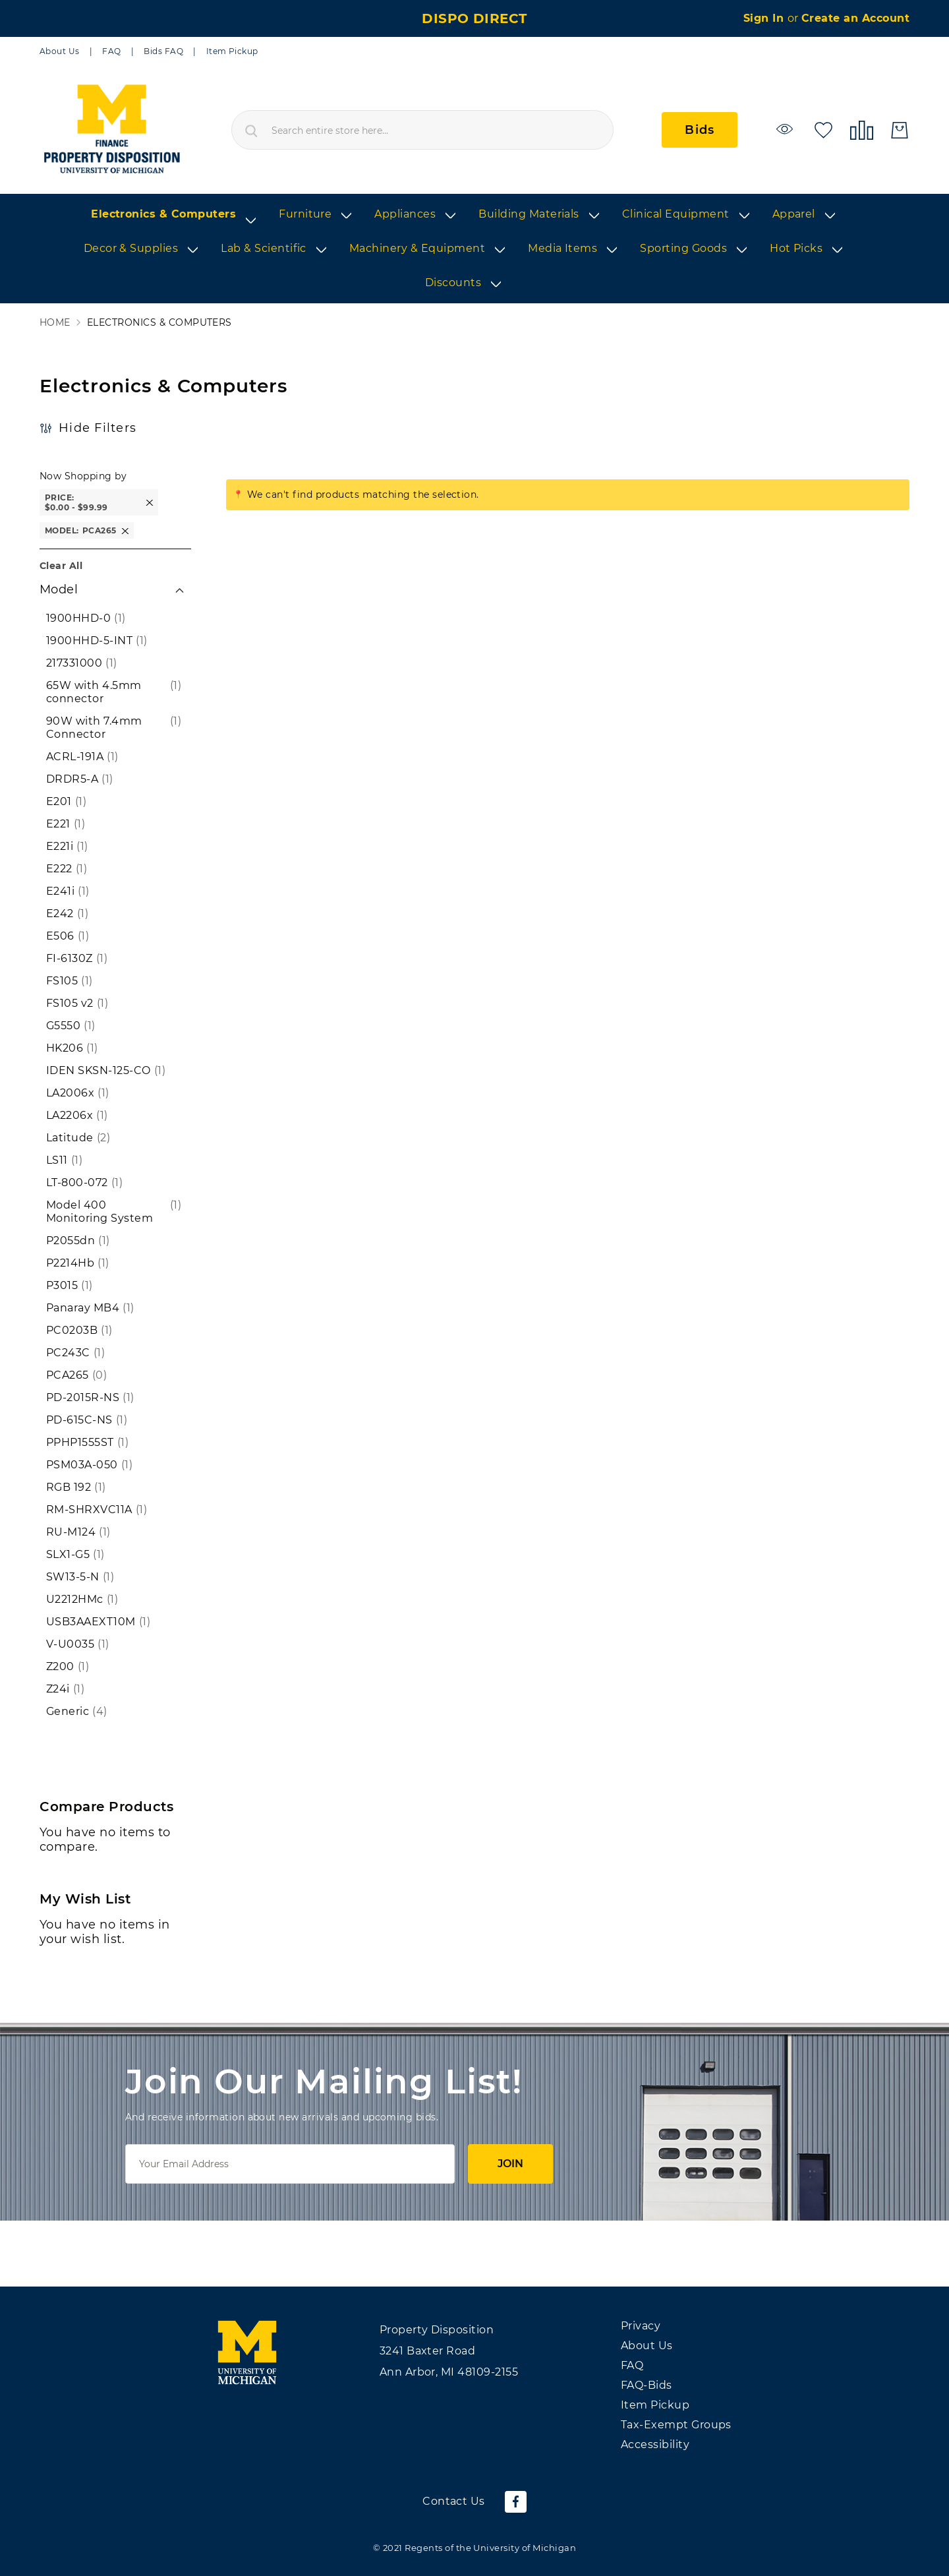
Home (55, 322)
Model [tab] (59, 589)
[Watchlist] (786, 129)
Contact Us (453, 2501)
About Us (60, 51)
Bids (699, 130)
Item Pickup (232, 51)
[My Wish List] (823, 129)
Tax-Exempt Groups (676, 2424)
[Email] (290, 2164)
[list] (474, 249)
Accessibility (655, 2444)
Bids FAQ (163, 51)
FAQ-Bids (646, 2385)
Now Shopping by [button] (83, 476)
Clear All (61, 566)
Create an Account (855, 18)
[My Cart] (899, 130)
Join (510, 2163)
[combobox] (422, 130)
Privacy (640, 2326)
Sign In (765, 18)
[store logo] (111, 130)
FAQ (111, 51)
